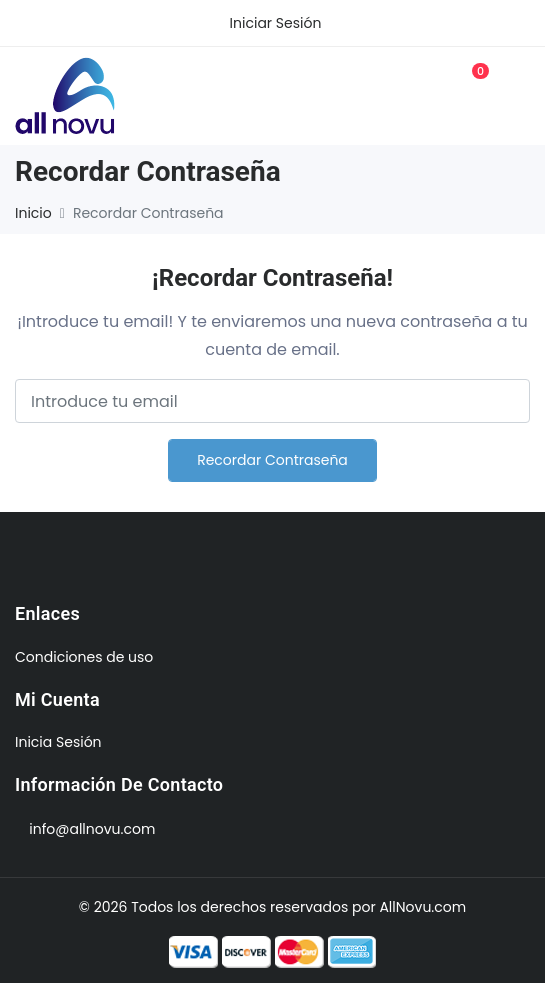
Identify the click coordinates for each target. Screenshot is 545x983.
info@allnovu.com (92, 829)
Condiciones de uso (84, 657)
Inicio (33, 213)
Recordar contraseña (272, 460)
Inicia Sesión (58, 742)
